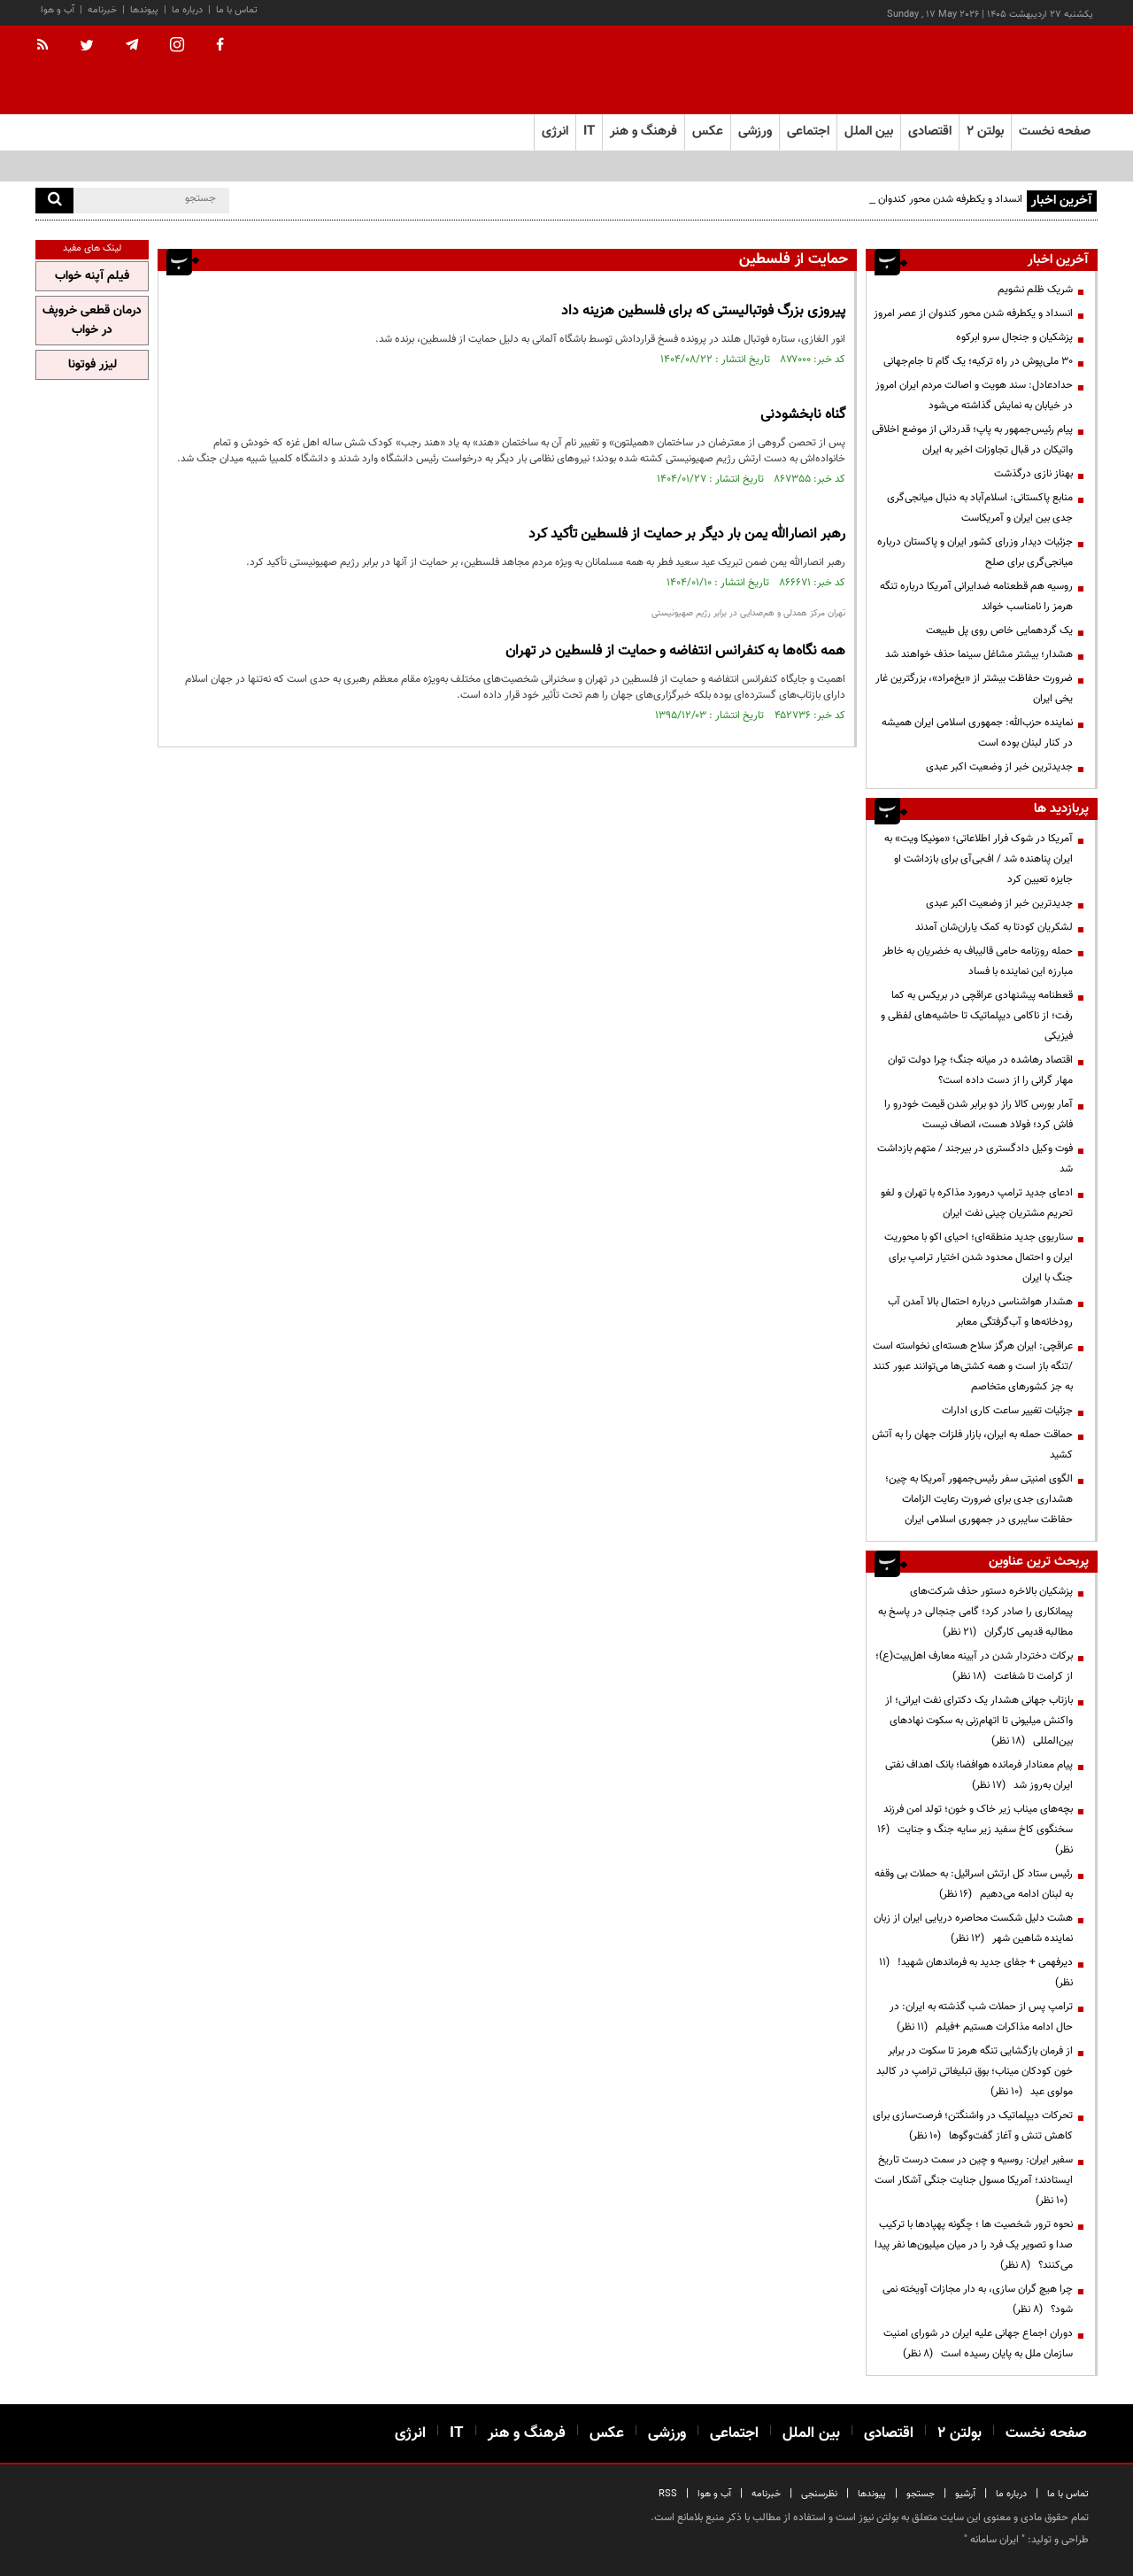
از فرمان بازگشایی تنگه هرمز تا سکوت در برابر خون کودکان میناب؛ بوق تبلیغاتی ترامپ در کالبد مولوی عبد (974, 2071)
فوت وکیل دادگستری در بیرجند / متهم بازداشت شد (975, 1159)
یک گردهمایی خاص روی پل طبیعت (999, 630)
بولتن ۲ (985, 131)
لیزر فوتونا (92, 365)
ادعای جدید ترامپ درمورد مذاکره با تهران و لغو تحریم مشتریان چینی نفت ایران (977, 1203)
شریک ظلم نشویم (1035, 290)
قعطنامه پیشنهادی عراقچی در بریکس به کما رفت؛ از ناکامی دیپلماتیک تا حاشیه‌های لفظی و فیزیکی (977, 1015)
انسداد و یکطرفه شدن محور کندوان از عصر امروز (922, 199)
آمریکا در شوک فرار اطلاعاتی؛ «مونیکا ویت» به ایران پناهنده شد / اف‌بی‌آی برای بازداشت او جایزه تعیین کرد (978, 859)
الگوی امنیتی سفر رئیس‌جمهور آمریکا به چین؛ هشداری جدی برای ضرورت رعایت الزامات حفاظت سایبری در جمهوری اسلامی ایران (979, 1499)
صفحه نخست (1055, 131)
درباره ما (187, 10)
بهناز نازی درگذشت (1033, 474)
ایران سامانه (994, 2540)
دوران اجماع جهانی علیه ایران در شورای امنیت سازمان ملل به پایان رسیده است (978, 2343)
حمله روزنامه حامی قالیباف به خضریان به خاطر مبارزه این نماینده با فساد (978, 961)
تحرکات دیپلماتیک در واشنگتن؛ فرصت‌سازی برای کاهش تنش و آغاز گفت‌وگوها (973, 2126)
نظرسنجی (819, 2494)
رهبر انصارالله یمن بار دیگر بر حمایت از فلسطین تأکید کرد (686, 534)
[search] (54, 200)
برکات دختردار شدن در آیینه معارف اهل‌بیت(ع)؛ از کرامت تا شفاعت (974, 1666)
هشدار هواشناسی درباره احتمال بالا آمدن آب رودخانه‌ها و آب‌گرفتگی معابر (980, 1312)
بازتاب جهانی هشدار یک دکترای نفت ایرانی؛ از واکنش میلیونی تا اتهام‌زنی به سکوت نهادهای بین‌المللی (979, 1720)
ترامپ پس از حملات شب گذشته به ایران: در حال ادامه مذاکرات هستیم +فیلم (981, 2017)
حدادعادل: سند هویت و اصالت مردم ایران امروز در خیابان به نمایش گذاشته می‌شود (974, 395)
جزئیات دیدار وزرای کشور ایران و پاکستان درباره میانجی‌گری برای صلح (975, 552)
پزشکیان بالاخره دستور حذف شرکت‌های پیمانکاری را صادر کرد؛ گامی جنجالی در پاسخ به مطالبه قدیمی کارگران (975, 1611)
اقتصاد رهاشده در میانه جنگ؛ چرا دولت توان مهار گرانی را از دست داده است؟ (980, 1070)
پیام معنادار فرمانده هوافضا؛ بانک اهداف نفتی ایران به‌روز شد (979, 1775)
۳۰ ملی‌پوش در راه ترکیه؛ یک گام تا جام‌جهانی (978, 361)
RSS (668, 2494)
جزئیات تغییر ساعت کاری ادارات (1007, 1411)
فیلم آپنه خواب (92, 276)
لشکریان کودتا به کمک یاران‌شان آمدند (994, 927)
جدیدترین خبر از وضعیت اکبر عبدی (999, 767)
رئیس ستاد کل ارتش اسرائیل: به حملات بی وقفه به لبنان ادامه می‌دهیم (974, 1884)
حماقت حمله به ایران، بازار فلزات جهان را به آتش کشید (972, 1445)
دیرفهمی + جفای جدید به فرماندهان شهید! (976, 1972)
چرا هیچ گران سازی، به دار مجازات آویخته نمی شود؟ (978, 2299)
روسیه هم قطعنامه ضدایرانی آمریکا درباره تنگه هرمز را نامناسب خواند (976, 596)
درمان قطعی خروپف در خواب (92, 320)
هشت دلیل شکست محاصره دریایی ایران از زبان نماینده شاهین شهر (973, 1928)
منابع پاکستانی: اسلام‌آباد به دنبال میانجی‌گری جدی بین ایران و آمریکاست (980, 508)
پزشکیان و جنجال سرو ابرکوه (1014, 337)
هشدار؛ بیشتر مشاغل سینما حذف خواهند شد (979, 654)
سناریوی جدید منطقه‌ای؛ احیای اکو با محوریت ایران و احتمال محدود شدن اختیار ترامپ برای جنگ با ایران (978, 1257)
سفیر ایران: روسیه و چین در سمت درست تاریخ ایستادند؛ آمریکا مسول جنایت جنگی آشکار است (974, 2180)
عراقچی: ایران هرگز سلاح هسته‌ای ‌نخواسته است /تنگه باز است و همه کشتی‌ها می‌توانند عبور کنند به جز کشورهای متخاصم (973, 1366)
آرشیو (965, 2494)
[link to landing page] (1009, 70)
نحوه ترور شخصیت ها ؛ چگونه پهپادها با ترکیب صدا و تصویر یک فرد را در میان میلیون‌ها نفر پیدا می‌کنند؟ (974, 2244)
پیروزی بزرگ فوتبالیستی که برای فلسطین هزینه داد (703, 311)
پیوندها (144, 10)
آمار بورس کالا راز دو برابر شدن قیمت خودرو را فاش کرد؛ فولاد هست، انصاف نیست (978, 1114)
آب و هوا (57, 10)
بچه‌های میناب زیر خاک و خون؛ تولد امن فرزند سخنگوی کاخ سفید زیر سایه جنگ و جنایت (975, 1829)
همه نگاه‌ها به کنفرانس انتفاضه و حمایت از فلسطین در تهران (675, 651)
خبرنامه (102, 10)
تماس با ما (237, 10)
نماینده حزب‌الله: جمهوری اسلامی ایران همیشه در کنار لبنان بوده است (977, 733)
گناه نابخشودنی (802, 415)
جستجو (920, 2494)
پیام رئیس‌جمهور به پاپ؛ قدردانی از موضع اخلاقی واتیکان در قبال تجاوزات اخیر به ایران (972, 440)
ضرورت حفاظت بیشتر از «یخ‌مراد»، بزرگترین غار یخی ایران (974, 688)
